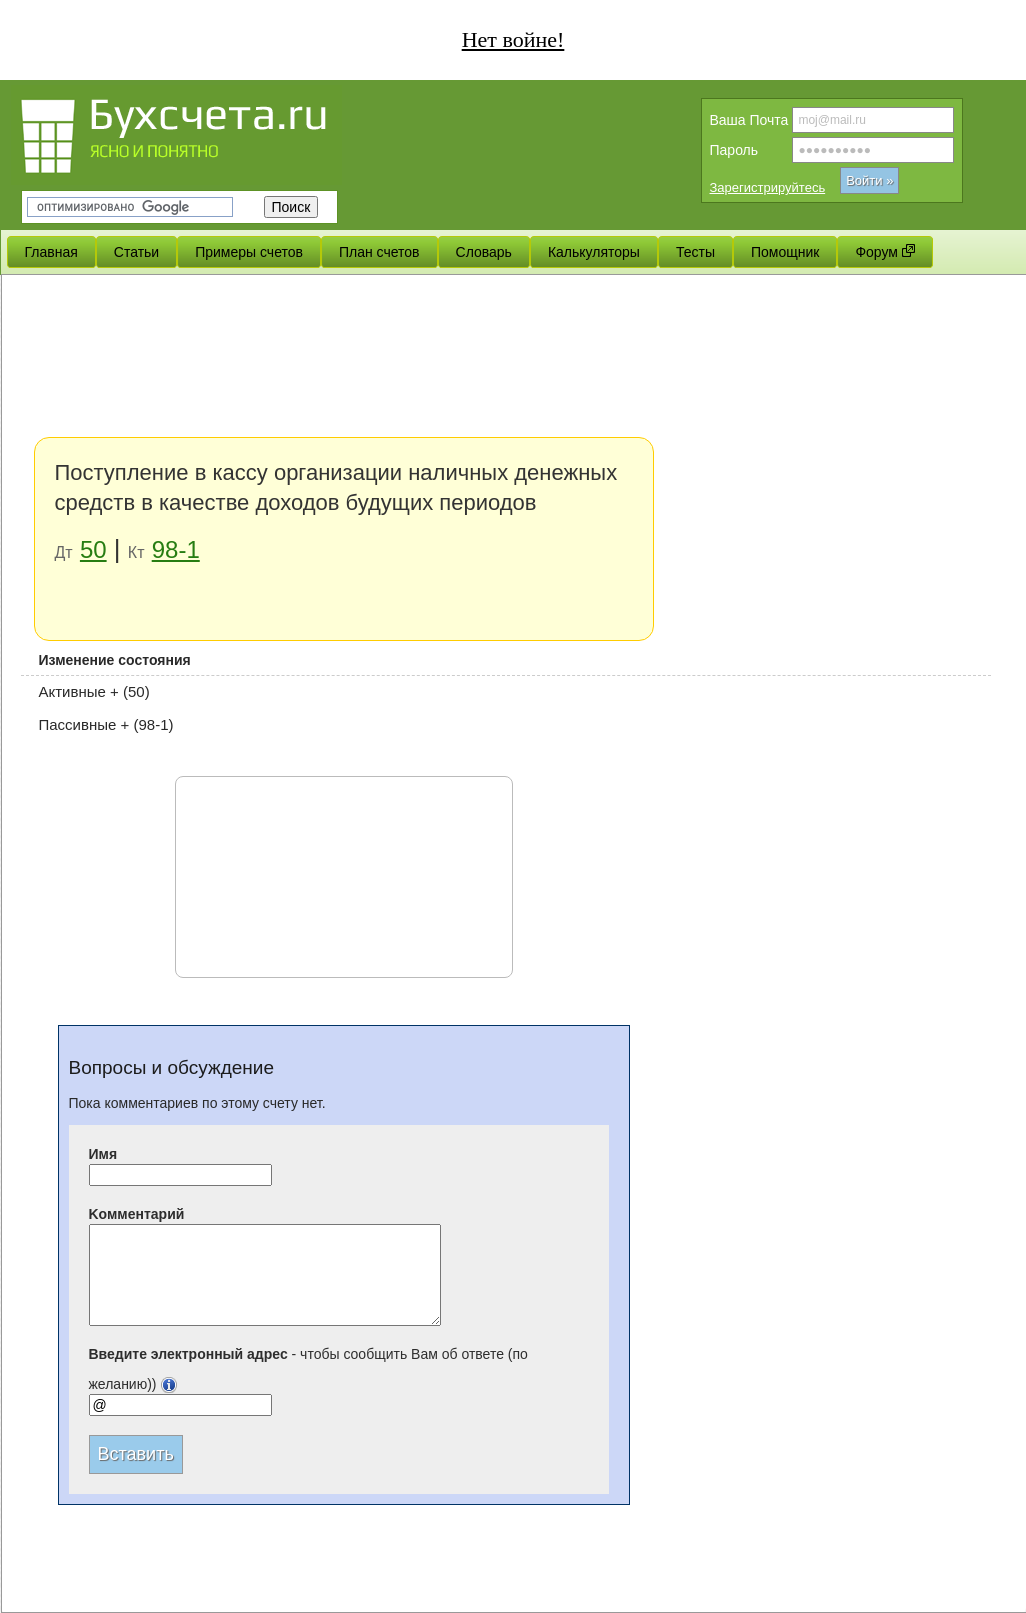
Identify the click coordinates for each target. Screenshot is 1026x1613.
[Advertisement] (188, 477)
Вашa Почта (749, 120)
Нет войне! (513, 39)
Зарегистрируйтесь (768, 187)
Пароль (734, 150)
